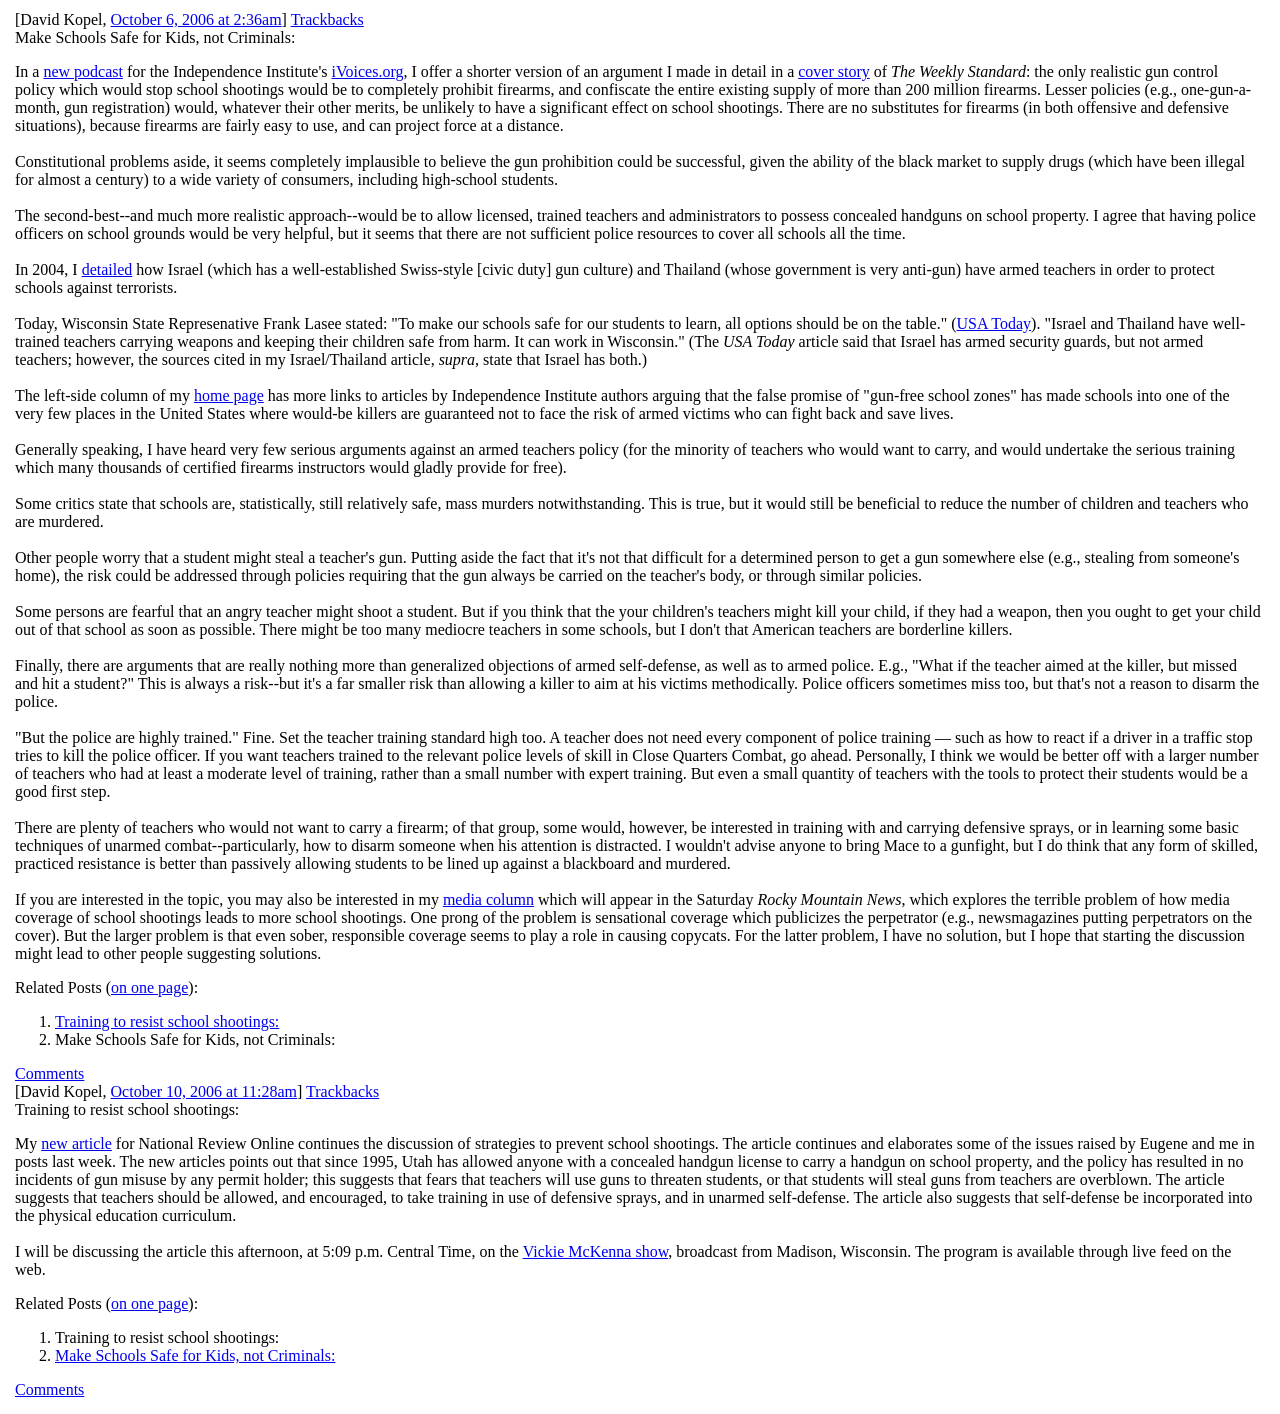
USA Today (994, 323)
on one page (149, 987)
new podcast (83, 71)
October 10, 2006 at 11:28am (204, 1091)
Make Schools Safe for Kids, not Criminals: (195, 1355)
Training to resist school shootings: (167, 1021)
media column (488, 899)
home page (229, 395)
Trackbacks (327, 19)
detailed (107, 269)
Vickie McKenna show (596, 1251)
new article (76, 1143)
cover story (834, 71)
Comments (49, 1073)
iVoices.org (368, 71)
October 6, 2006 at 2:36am (196, 19)
